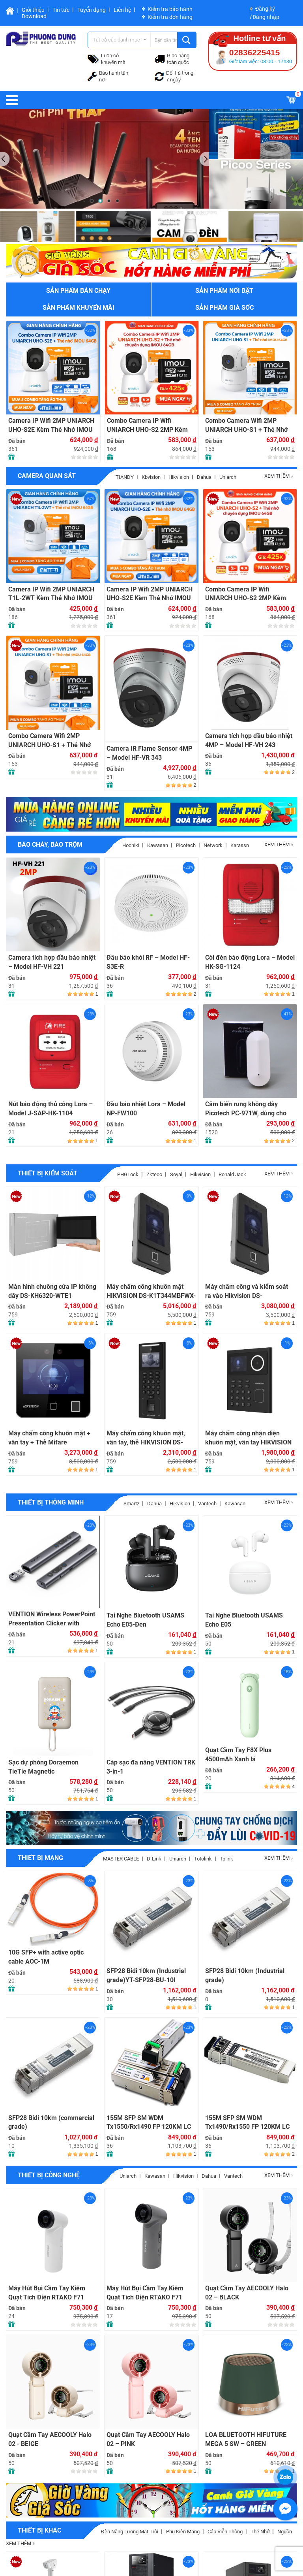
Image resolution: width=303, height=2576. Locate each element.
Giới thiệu (33, 10)
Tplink (226, 1859)
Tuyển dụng (91, 10)
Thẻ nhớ (260, 2532)
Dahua (204, 477)
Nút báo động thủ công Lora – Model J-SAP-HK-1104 (50, 1108)
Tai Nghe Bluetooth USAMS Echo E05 (244, 1620)
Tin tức (60, 10)
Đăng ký (265, 9)
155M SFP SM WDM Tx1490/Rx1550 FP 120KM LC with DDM (247, 2122)
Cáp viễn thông (225, 2532)
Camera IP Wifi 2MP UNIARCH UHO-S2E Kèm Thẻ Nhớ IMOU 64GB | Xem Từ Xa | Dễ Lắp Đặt (51, 425)
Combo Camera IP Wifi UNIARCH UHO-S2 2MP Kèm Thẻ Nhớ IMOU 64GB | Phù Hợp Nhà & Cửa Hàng (151, 425)
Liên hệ (122, 10)
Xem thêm (278, 476)
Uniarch (227, 477)
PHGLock (127, 1174)
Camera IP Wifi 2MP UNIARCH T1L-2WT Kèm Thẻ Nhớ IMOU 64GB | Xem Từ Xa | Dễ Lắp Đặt (51, 594)
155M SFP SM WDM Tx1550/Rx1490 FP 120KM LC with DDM (149, 2122)
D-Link (154, 1859)
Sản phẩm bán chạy (78, 290)
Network (213, 845)
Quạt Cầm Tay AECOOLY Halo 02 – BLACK (246, 2292)
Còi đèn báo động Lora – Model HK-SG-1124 (250, 962)
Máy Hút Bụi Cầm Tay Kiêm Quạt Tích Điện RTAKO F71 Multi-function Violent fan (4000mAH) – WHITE (46, 2292)
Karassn (239, 845)
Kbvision (151, 477)
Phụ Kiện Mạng (183, 2532)
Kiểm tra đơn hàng (170, 17)
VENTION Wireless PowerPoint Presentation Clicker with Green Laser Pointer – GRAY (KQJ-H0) (51, 1618)
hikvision (200, 1174)
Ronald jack (232, 1174)
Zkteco (154, 1174)
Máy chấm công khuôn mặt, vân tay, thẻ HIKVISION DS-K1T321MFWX (146, 1437)
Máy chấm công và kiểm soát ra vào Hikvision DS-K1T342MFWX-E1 (246, 1291)
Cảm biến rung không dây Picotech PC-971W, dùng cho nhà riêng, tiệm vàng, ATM (245, 1108)
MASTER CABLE (121, 1859)
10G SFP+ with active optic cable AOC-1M (46, 1957)
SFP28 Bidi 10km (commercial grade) (51, 2122)
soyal (176, 1174)
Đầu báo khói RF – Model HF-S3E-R (148, 962)
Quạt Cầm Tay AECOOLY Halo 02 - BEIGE (50, 2439)
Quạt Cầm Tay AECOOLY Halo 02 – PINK (148, 2439)
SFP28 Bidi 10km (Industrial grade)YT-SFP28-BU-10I (146, 1975)
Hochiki (130, 845)
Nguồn (284, 2532)
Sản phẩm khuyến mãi (78, 307)
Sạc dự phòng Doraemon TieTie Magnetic (43, 1767)
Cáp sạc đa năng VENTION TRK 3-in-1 (151, 1767)
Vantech (207, 1503)
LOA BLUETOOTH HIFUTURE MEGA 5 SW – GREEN (245, 2439)
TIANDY (125, 477)
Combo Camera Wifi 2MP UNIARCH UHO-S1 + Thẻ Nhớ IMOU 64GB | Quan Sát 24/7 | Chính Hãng (246, 425)
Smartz (131, 1503)
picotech (186, 845)
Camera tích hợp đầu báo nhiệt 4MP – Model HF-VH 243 (248, 740)
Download (34, 16)
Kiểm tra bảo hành (170, 9)
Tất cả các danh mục (116, 40)
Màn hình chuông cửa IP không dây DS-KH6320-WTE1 (52, 1291)
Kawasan (157, 845)
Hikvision (178, 477)
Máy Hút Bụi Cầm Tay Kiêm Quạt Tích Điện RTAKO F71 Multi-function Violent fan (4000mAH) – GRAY (145, 2292)
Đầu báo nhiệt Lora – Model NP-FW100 (146, 1108)
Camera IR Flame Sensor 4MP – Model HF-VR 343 (149, 753)
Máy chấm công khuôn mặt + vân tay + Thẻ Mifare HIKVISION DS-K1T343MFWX (50, 1437)
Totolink (203, 1859)
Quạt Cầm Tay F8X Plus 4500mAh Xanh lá (238, 1754)
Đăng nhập (265, 17)
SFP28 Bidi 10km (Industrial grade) (244, 1975)
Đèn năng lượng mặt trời (129, 2532)
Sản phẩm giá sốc (224, 307)
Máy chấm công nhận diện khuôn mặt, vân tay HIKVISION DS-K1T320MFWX (248, 1437)
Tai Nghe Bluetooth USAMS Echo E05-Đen (145, 1620)
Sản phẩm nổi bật (224, 290)
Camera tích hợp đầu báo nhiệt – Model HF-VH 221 (51, 962)
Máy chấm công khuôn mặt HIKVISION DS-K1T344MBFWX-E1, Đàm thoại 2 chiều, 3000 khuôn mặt (151, 1291)
